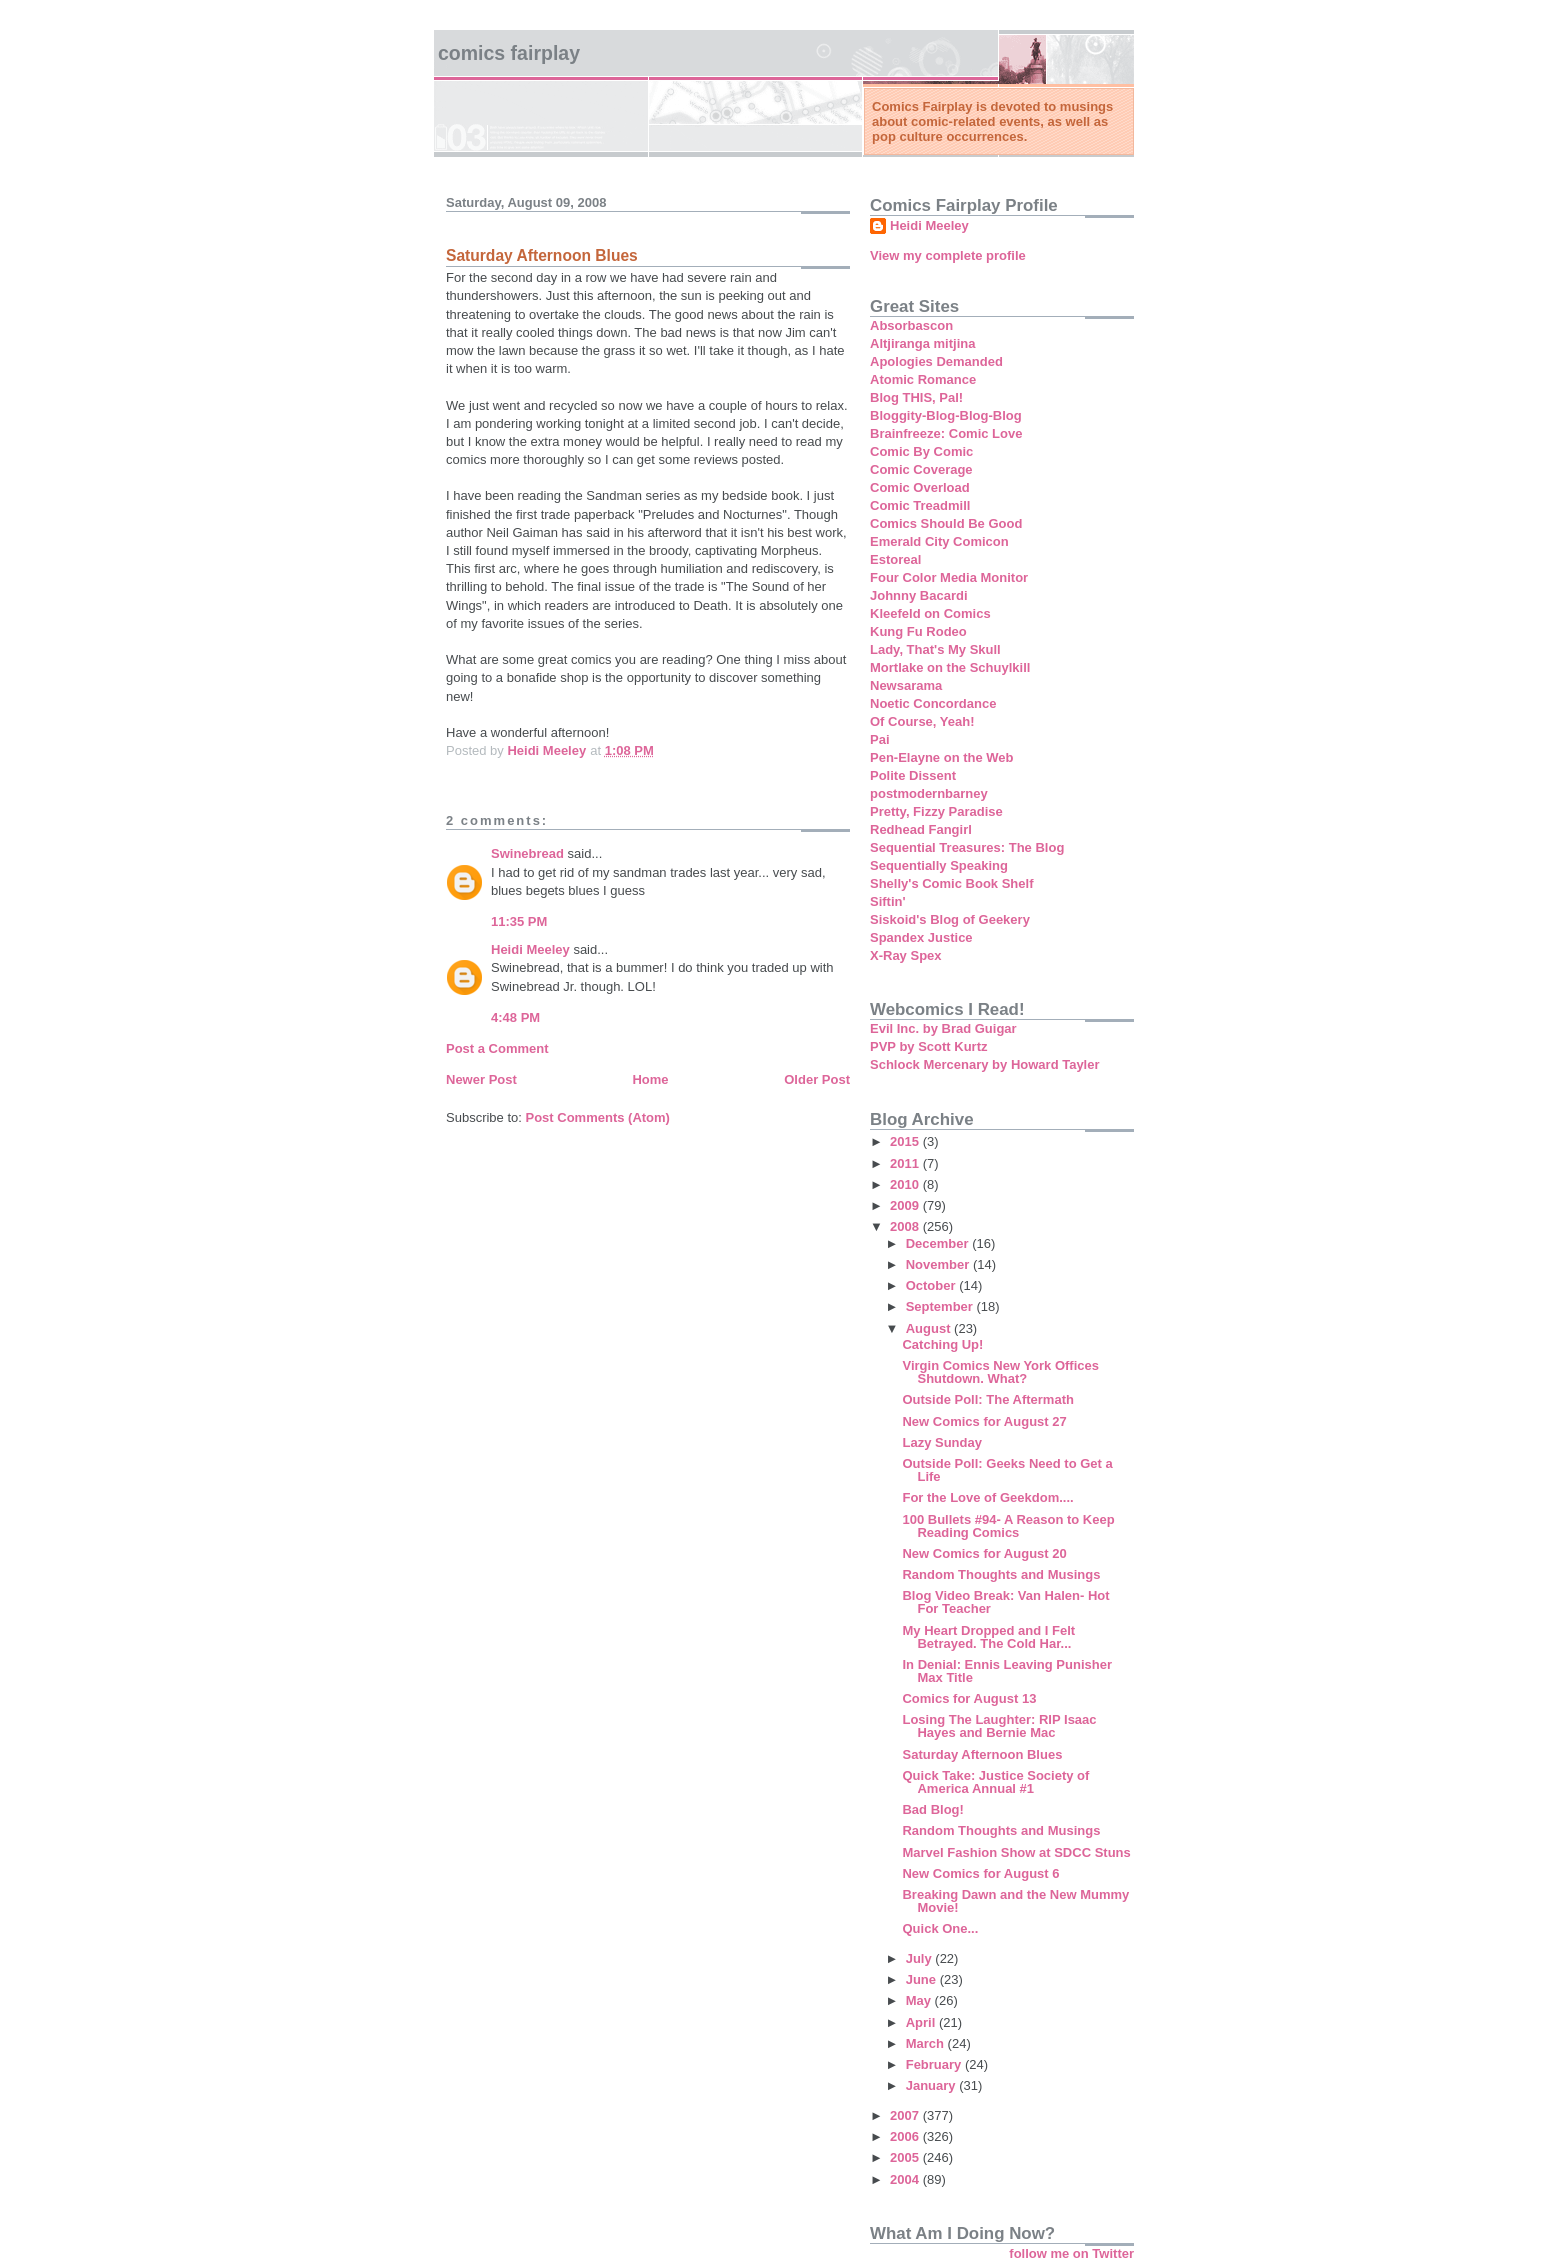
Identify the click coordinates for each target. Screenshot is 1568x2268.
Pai (880, 739)
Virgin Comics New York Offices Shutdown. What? (1000, 1372)
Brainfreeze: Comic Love (946, 433)
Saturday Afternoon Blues (982, 1754)
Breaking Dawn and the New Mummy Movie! (1015, 1901)
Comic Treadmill (920, 505)
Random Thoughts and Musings (1001, 1574)
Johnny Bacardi (919, 595)
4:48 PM (515, 1017)
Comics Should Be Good (946, 523)
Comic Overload (920, 487)
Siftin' (888, 901)
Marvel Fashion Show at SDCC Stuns (1016, 1852)
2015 (906, 1141)
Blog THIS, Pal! (916, 397)
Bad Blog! (932, 1809)
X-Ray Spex (906, 955)
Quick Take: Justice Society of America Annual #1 (995, 1782)
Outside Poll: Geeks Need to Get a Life (1007, 1470)
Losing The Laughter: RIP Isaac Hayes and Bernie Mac (999, 1726)
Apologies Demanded (936, 361)
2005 (906, 2157)
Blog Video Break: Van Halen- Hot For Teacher (1005, 1602)
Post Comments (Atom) (598, 1117)
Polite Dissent (913, 775)
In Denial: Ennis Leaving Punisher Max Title (1007, 1671)
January (932, 2085)
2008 (906, 1226)
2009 (906, 1205)
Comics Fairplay (509, 53)
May (920, 2000)
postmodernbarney (929, 793)
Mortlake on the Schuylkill (950, 667)
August (930, 1328)
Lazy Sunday (941, 1442)
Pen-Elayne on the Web (942, 757)
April (922, 2022)
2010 (906, 1184)
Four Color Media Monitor (949, 577)
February (935, 2064)
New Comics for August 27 (984, 1421)
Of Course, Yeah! (922, 721)
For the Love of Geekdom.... (987, 1497)
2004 (906, 2179)
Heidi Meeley (530, 949)
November (939, 1264)
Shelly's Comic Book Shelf (951, 883)
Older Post (817, 1079)
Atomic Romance (923, 379)
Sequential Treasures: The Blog (967, 847)
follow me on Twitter (1071, 2253)
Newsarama (906, 685)
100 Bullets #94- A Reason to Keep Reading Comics (1008, 1526)
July (921, 1958)
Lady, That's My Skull (935, 649)
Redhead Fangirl (921, 829)
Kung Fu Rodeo (918, 631)
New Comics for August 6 (980, 1873)
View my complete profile (948, 255)
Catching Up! (942, 1344)
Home (650, 1079)
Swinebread (527, 853)
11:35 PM (519, 921)
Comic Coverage (921, 469)
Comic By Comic (921, 451)
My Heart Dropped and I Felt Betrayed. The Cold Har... (988, 1637)
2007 (906, 2115)
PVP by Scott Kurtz (929, 1046)
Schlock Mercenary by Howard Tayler (985, 1064)
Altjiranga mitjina (922, 343)
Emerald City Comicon (939, 541)
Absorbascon (911, 325)
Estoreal (895, 559)
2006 (906, 2136)
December (939, 1243)
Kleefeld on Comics (930, 613)
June (923, 1979)
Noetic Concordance (933, 703)
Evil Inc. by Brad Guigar (943, 1028)
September (941, 1306)
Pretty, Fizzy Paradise (936, 811)
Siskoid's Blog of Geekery (950, 919)
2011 (906, 1163)
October (932, 1285)
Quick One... (940, 1928)
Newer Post (481, 1079)
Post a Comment (497, 1048)
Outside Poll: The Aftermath (987, 1399)
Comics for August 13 (969, 1698)
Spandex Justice (921, 937)
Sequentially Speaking (939, 865)
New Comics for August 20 (984, 1553)
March (927, 2043)
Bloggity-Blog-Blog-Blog (946, 415)
